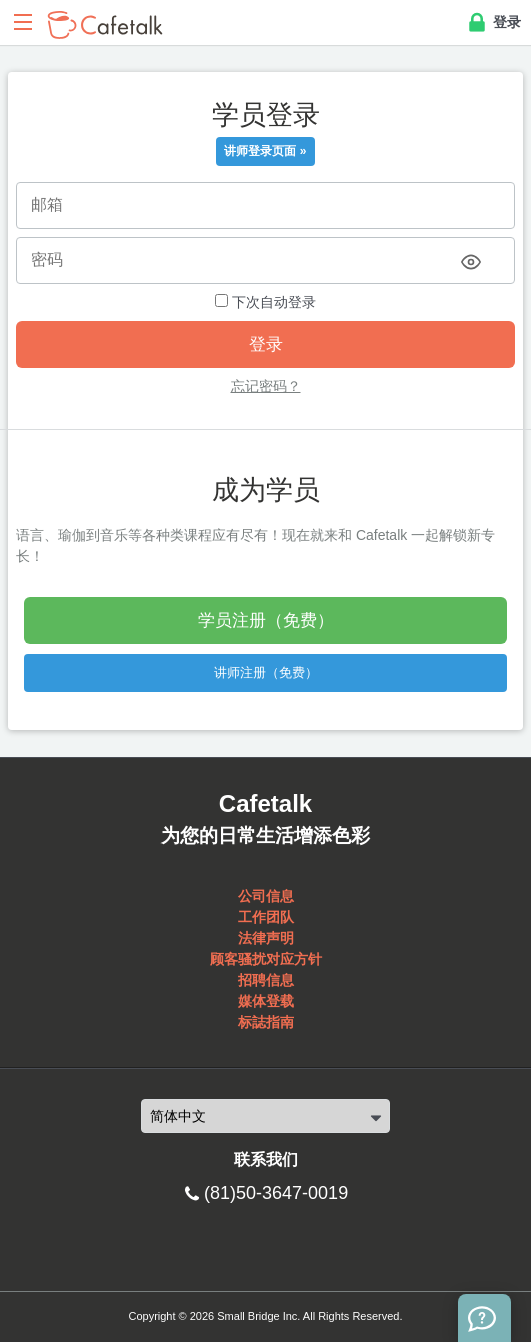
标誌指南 (266, 1022)
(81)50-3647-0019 (276, 1193)
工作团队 (266, 917)
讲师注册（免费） (266, 672)
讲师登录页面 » (265, 151)
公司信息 (266, 896)
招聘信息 (266, 980)
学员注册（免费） (266, 620)
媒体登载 (266, 1001)
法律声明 (266, 938)
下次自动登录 (265, 302)
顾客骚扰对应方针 (266, 959)
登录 (493, 23)
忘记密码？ (266, 386)
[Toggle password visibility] (471, 262)
